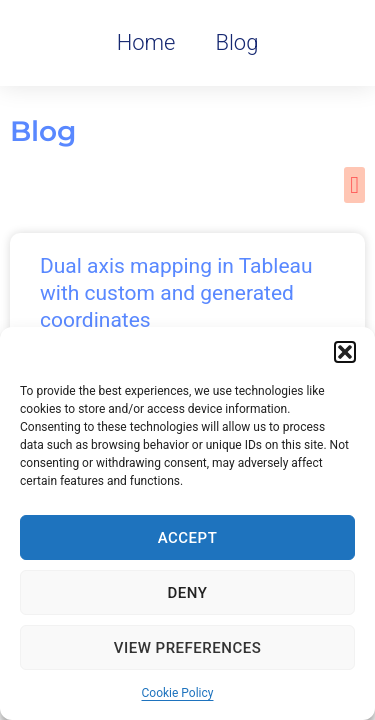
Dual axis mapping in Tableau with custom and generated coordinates (176, 293)
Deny (188, 593)
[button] (345, 352)
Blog (236, 42)
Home (146, 42)
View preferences (187, 648)
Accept (188, 538)
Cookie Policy (178, 693)
